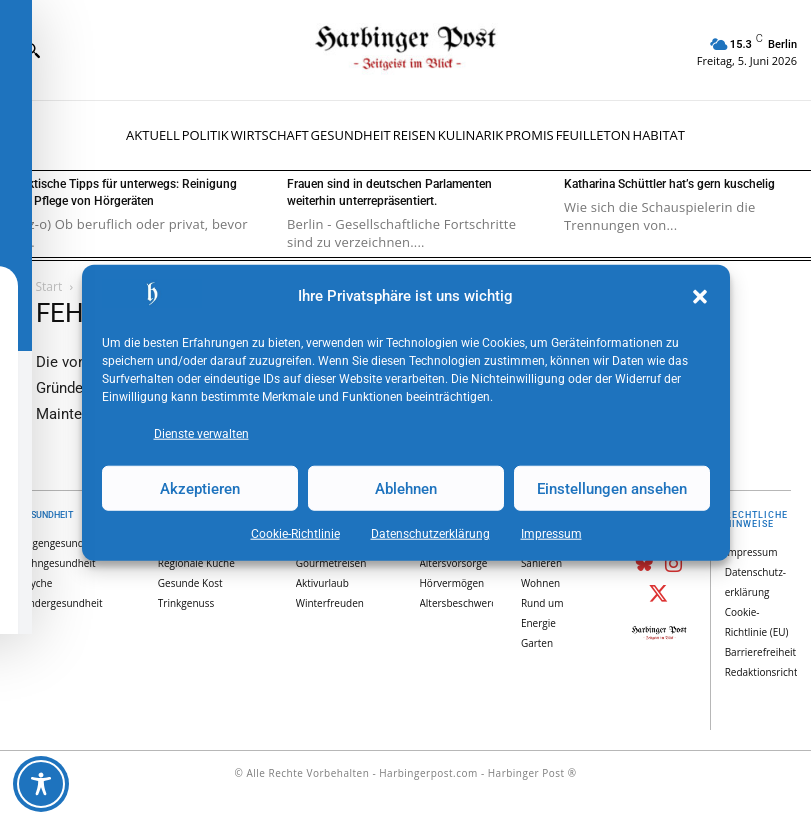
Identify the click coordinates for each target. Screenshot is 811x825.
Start (49, 286)
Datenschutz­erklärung (430, 534)
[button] (700, 297)
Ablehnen (406, 488)
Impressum (551, 534)
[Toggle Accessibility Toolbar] (41, 784)
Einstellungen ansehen (612, 488)
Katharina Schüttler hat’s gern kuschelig (669, 184)
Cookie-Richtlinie (295, 534)
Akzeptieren (200, 488)
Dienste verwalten (201, 434)
